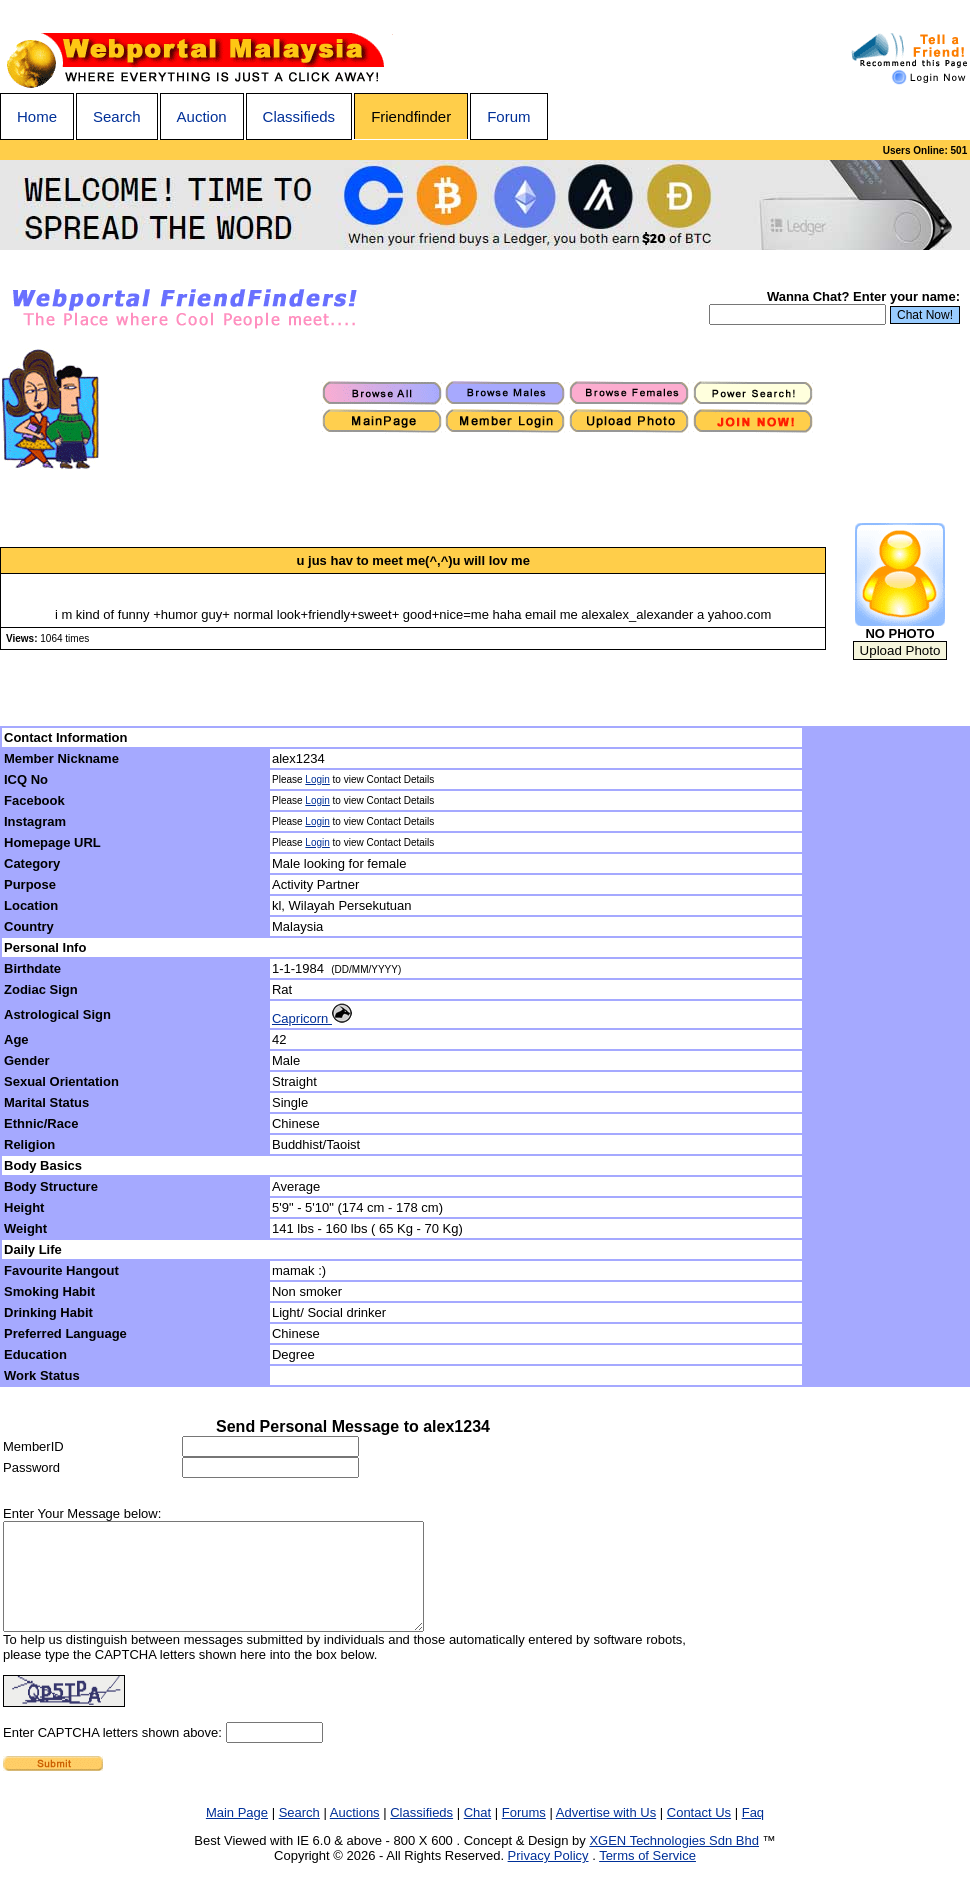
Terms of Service (647, 1876)
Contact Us (699, 1833)
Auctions (355, 1833)
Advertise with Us (606, 1833)
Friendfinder (411, 116)
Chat (477, 1833)
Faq (753, 1833)
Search (117, 116)
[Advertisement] (887, 1057)
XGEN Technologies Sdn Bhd (674, 1861)
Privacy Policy (548, 1876)
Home (37, 116)
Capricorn (312, 1018)
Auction (202, 116)
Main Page (237, 1833)
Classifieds (299, 116)
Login (317, 779)
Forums (524, 1833)
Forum (508, 116)
